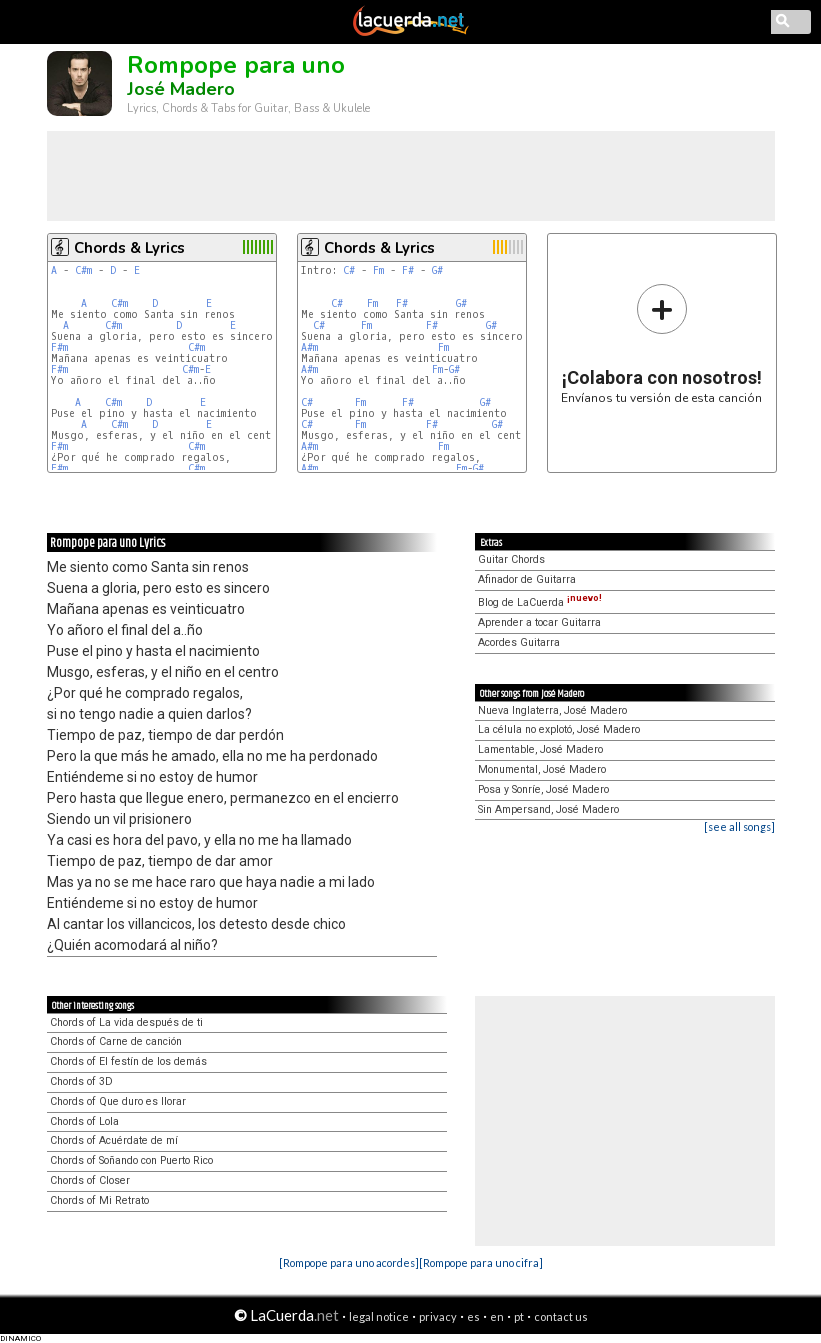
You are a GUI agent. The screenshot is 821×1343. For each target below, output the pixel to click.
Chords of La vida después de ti (126, 1022)
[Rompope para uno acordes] (349, 1262)
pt (519, 1316)
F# (408, 270)
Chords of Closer (90, 1180)
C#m (83, 270)
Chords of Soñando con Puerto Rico (131, 1160)
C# (349, 270)
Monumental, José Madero (542, 769)
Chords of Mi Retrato (99, 1200)
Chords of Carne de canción (116, 1041)
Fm (378, 270)
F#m (59, 347)
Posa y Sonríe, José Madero (543, 789)
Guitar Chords (511, 559)
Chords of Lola (84, 1121)
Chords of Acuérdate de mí (114, 1140)
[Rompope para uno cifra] (481, 1262)
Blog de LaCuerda (540, 602)
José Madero (181, 89)
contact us (561, 1316)
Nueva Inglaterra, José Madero (552, 710)
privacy (438, 1316)
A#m (309, 347)
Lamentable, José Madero (540, 749)
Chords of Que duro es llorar (118, 1101)
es (473, 1316)
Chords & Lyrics (129, 248)
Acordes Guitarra (519, 642)
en (497, 1316)
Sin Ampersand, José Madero (548, 809)
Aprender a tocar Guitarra (539, 622)
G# (437, 270)
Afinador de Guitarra (527, 579)
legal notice (379, 1316)
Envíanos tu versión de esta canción (661, 343)
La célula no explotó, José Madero (559, 729)
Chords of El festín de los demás (128, 1061)
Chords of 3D (81, 1081)
